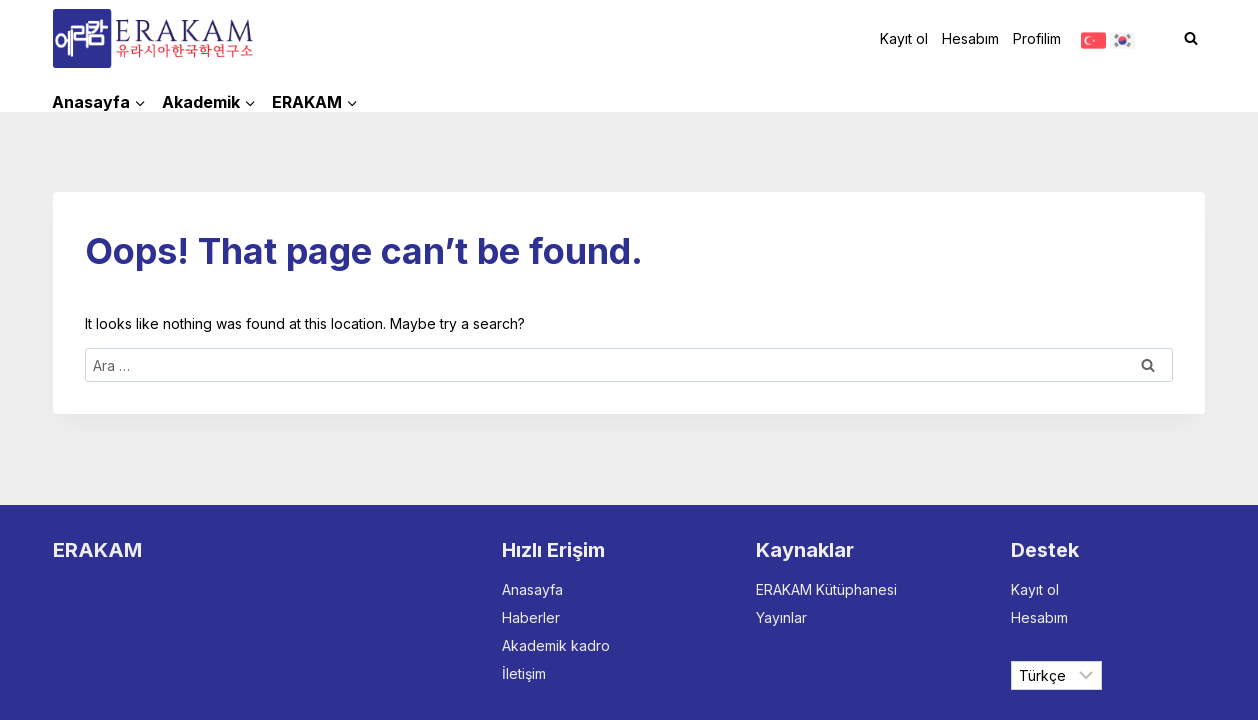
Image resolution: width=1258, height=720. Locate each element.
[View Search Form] (1191, 39)
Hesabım (970, 38)
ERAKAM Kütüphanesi (826, 589)
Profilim (1037, 38)
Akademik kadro (556, 645)
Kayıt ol (904, 38)
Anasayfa (532, 589)
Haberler (531, 617)
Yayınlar (781, 617)
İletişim (524, 673)
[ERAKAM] (153, 38)
